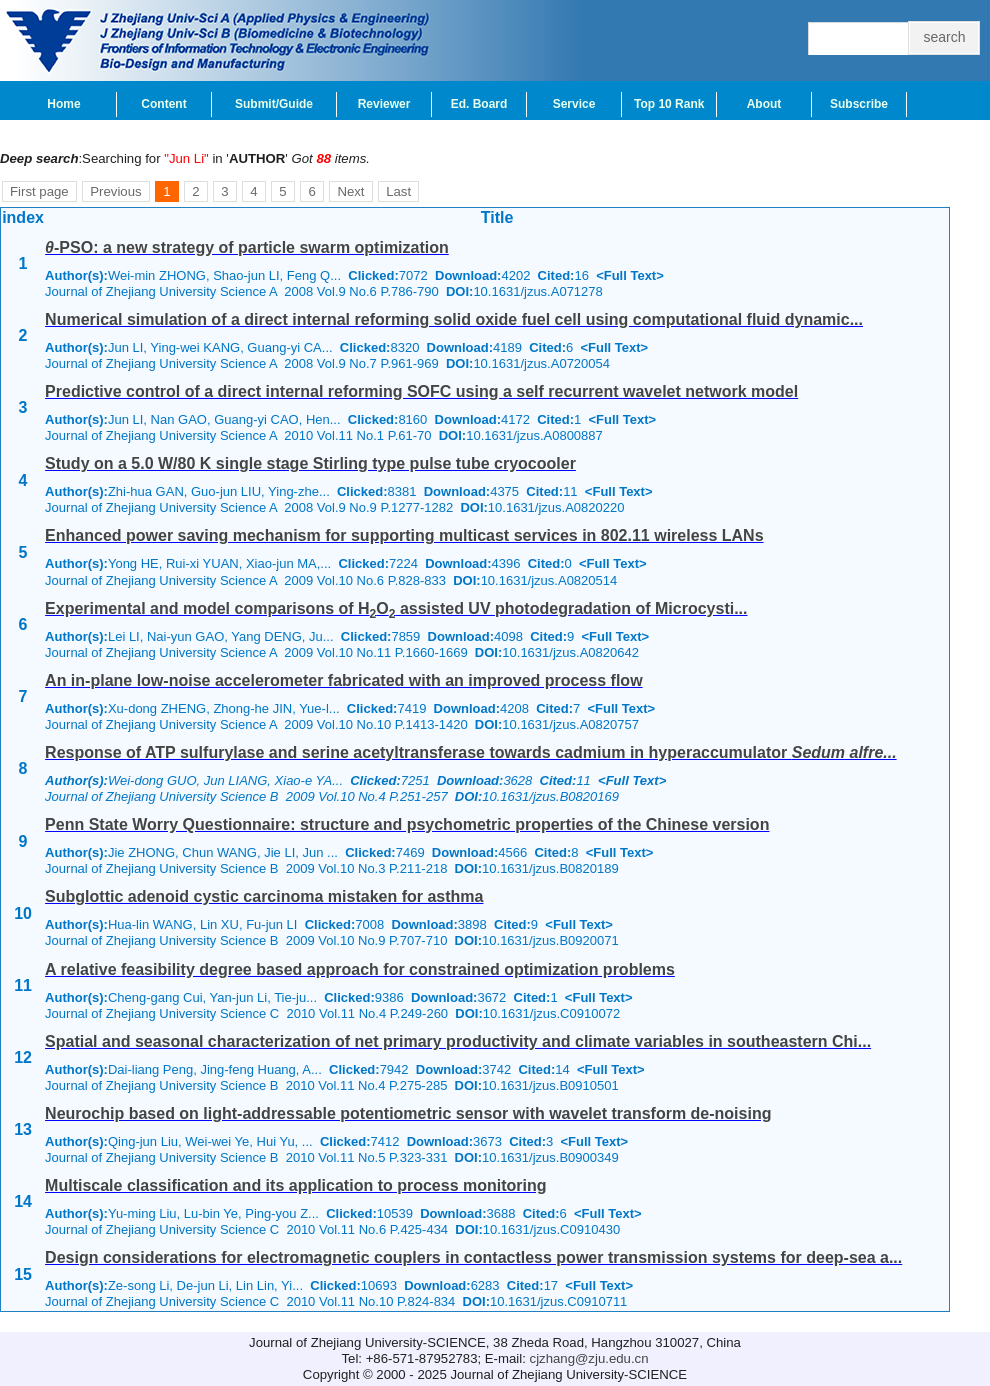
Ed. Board (479, 104)
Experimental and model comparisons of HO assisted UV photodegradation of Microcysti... (396, 608)
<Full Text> (630, 275)
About (764, 104)
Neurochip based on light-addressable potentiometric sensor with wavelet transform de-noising (408, 1113)
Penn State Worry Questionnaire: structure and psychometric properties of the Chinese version (407, 824)
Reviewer (384, 104)
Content (163, 104)
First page (39, 191)
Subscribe (859, 104)
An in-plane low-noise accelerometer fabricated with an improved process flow (343, 680)
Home (63, 104)
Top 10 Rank (669, 104)
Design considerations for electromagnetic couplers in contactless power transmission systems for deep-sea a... (473, 1257)
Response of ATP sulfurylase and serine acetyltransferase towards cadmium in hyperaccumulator (471, 752)
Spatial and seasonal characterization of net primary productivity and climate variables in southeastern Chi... (458, 1041)
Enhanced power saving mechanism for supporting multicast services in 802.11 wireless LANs (404, 535)
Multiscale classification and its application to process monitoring (295, 1185)
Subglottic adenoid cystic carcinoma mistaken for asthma (264, 896)
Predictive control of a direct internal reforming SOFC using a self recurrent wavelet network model (421, 391)
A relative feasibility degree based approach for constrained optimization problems (360, 969)
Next (350, 191)
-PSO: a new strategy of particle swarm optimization (247, 247)
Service (574, 104)
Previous (115, 191)
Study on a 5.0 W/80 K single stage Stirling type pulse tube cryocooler (310, 463)
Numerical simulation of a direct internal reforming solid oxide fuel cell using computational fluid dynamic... (454, 319)
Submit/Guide (274, 104)
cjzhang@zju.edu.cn (589, 1358)
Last (398, 191)
